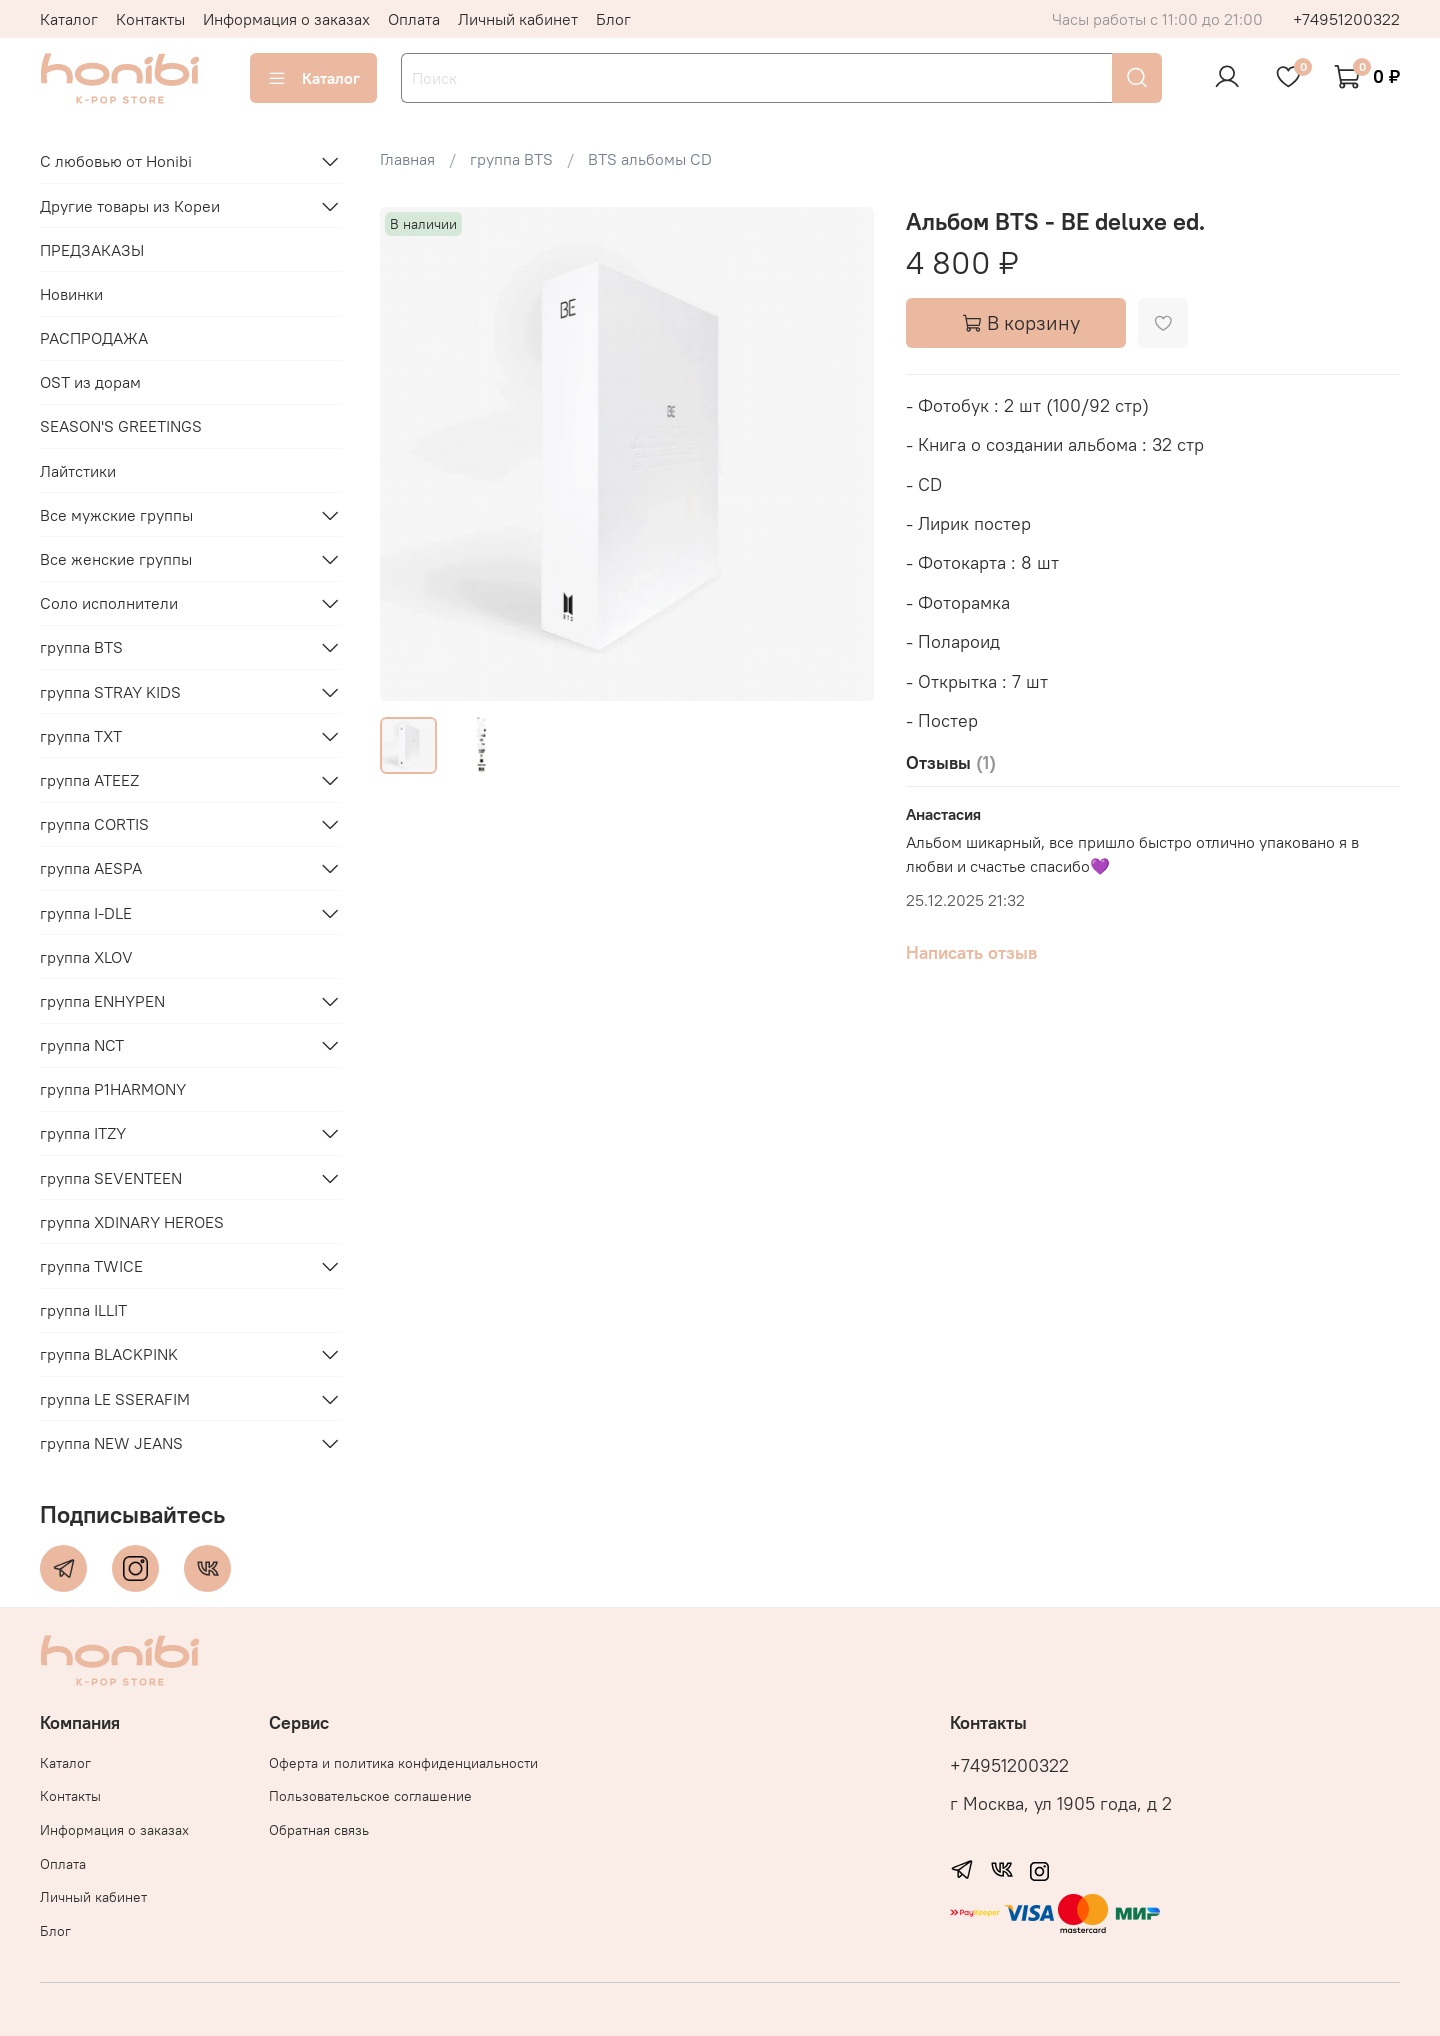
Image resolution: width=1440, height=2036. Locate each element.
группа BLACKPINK (109, 1354)
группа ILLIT (83, 1310)
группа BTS (81, 647)
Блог (613, 19)
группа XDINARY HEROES (132, 1222)
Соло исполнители (109, 603)
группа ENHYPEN (102, 1001)
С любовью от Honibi (116, 161)
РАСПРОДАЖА (94, 338)
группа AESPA (91, 868)
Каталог (69, 19)
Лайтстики (78, 471)
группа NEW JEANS (111, 1443)
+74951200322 (1346, 19)
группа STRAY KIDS (110, 692)
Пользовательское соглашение (370, 1796)
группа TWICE (91, 1266)
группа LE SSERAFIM (115, 1399)
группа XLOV (86, 957)
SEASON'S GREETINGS (121, 426)
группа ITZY (83, 1133)
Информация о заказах (286, 19)
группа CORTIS (94, 824)
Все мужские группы (116, 515)
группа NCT (82, 1045)
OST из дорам (90, 382)
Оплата (414, 19)
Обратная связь (319, 1830)
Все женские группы (116, 559)
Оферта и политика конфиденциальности (403, 1763)
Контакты (150, 19)
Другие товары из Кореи (130, 206)
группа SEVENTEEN (111, 1178)
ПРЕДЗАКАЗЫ (92, 250)
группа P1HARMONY (113, 1089)
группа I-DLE (86, 913)
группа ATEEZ (89, 780)
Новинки (71, 294)
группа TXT (81, 736)
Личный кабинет (518, 19)
